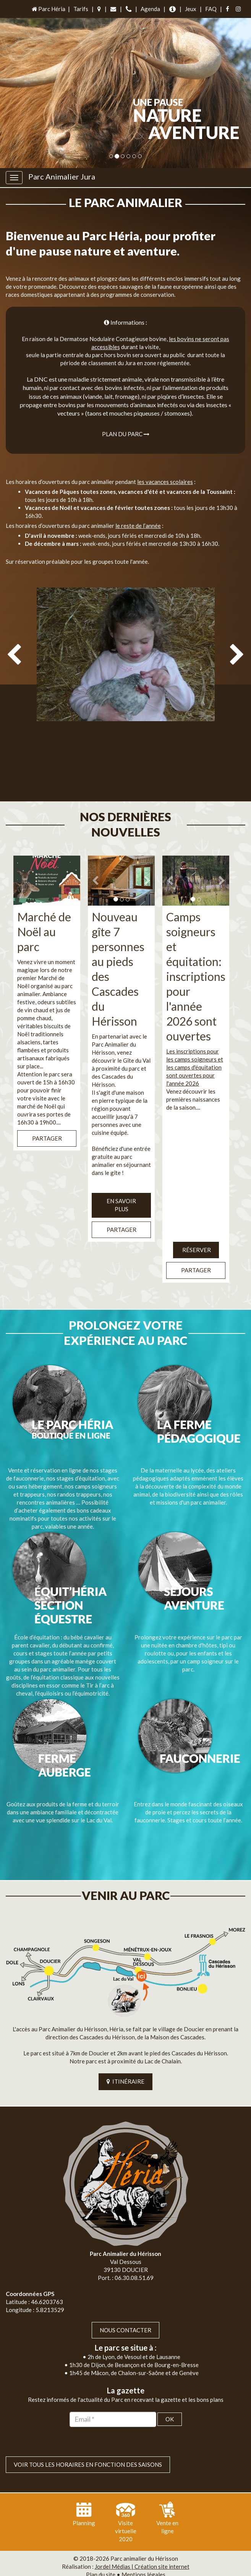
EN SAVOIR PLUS (121, 1189)
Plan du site (100, 2543)
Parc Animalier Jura (61, 176)
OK (169, 2388)
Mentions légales (143, 2543)
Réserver (196, 1234)
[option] (125, 690)
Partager (47, 1123)
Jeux (190, 8)
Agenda (150, 8)
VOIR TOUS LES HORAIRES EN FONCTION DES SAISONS (88, 2433)
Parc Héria (48, 8)
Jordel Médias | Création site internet (142, 2535)
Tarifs (80, 8)
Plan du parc (125, 433)
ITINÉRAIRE (125, 2050)
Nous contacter (125, 2299)
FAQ (211, 8)
